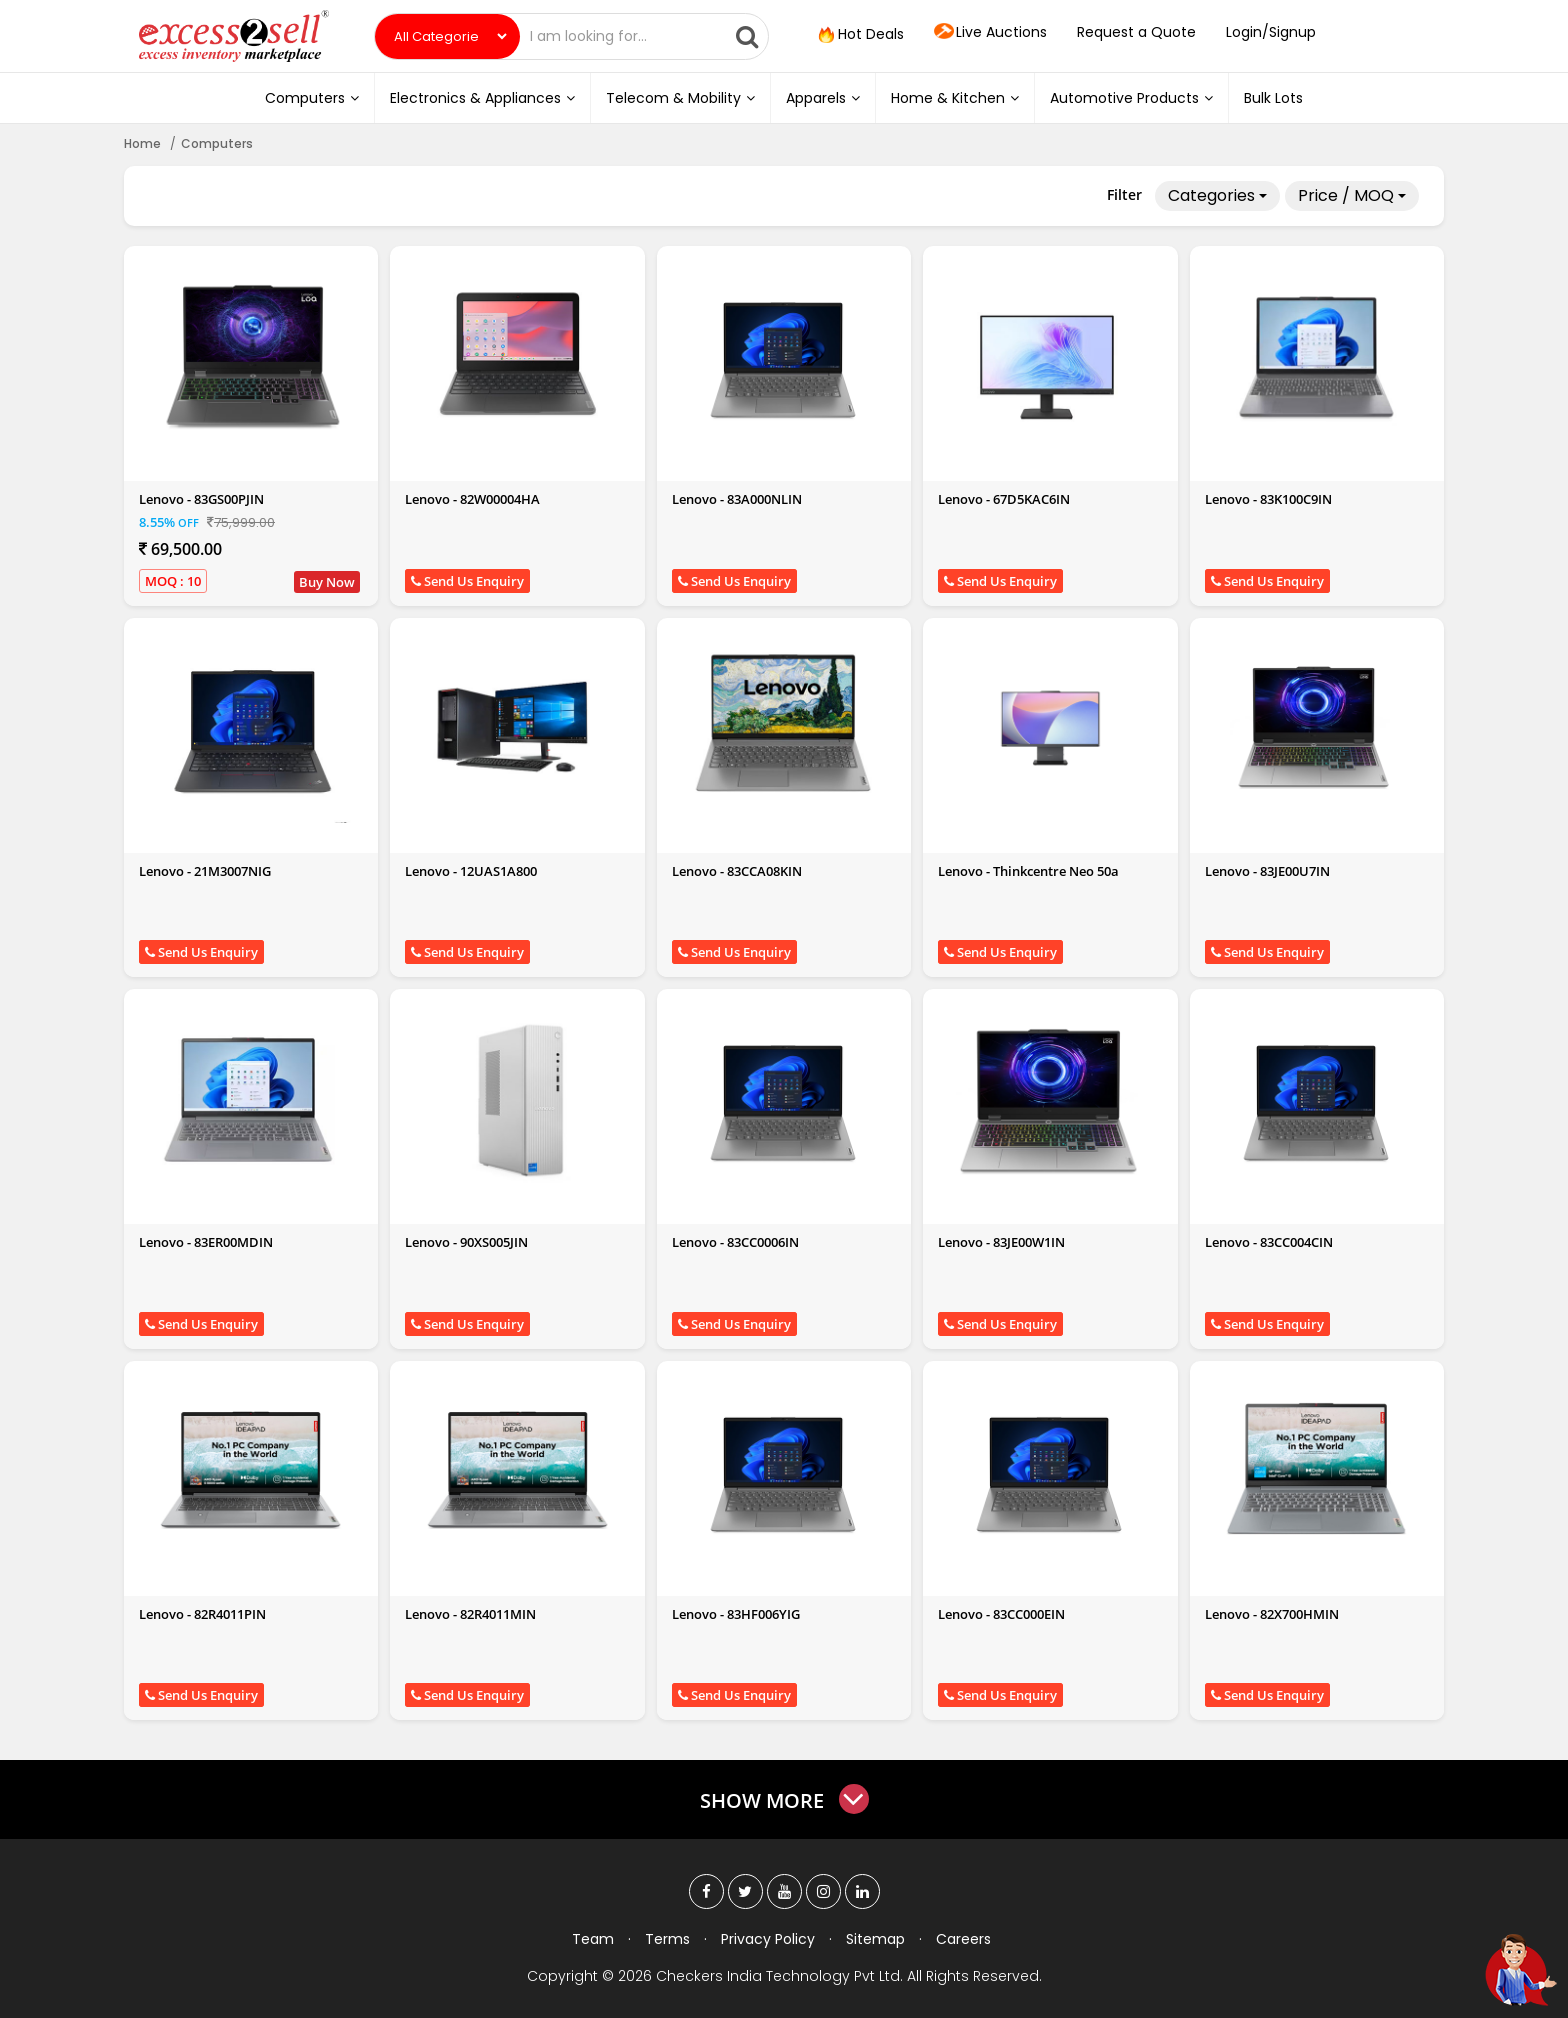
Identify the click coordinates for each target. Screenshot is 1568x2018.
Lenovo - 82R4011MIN (470, 1614)
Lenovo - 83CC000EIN (1001, 1614)
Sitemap (875, 1939)
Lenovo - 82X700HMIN (1272, 1614)
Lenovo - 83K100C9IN (1268, 499)
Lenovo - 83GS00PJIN (201, 499)
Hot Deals (859, 35)
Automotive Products (1131, 98)
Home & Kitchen (955, 98)
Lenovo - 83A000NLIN (737, 499)
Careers (963, 1939)
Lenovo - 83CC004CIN (1269, 1242)
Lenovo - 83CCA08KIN (737, 871)
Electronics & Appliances (482, 98)
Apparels (823, 98)
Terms (667, 1939)
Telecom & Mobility (680, 98)
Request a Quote (1136, 32)
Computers (312, 98)
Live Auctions (990, 33)
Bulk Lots (1273, 98)
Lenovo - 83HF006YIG (736, 1614)
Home (142, 143)
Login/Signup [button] (1271, 32)
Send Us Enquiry (467, 581)
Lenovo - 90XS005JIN (466, 1242)
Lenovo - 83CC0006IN (735, 1242)
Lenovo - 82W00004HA (472, 499)
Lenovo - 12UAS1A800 (471, 871)
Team (593, 1939)
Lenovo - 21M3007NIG (205, 871)
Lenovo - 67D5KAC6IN (1004, 499)
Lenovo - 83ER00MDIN (206, 1242)
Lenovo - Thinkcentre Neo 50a (1028, 871)
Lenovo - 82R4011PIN (202, 1614)
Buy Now (327, 582)
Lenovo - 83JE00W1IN (1001, 1242)
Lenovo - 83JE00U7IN (1267, 871)
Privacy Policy (768, 1939)
